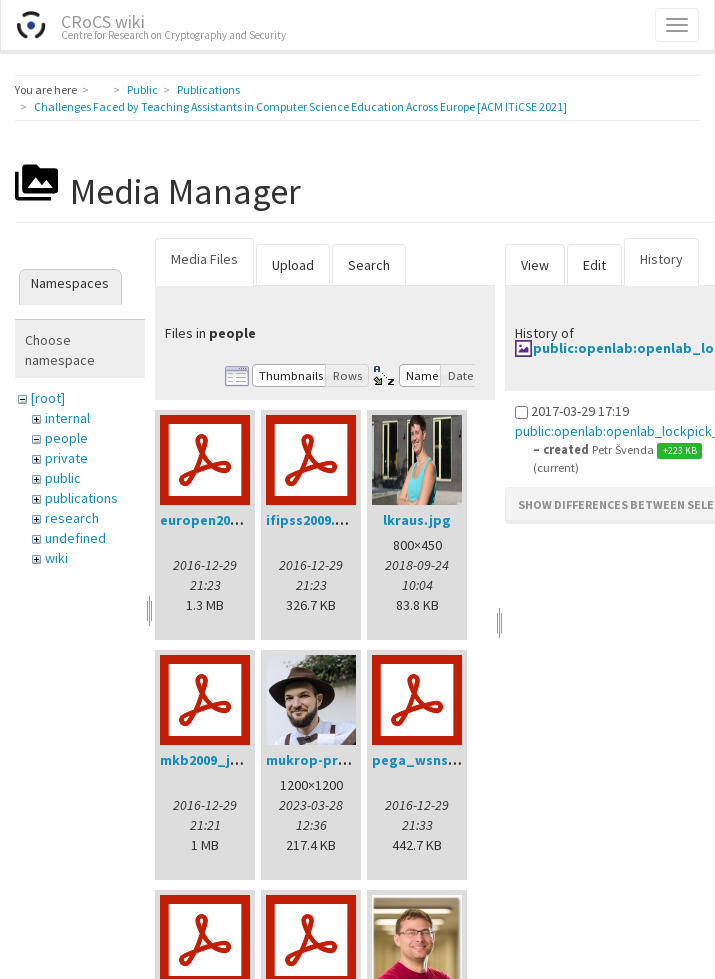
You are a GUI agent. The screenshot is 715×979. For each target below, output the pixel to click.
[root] (48, 398)
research (72, 518)
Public (142, 89)
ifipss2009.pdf (312, 520)
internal (67, 418)
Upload (293, 265)
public (63, 478)
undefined (75, 538)
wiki (56, 558)
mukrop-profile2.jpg (334, 760)
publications (81, 498)
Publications (208, 89)
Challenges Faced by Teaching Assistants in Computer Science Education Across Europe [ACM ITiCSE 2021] (300, 106)
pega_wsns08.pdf (431, 760)
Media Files (204, 259)
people (66, 438)
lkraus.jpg (417, 520)
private (66, 458)
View (535, 265)
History (661, 259)
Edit (594, 265)
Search (369, 265)
